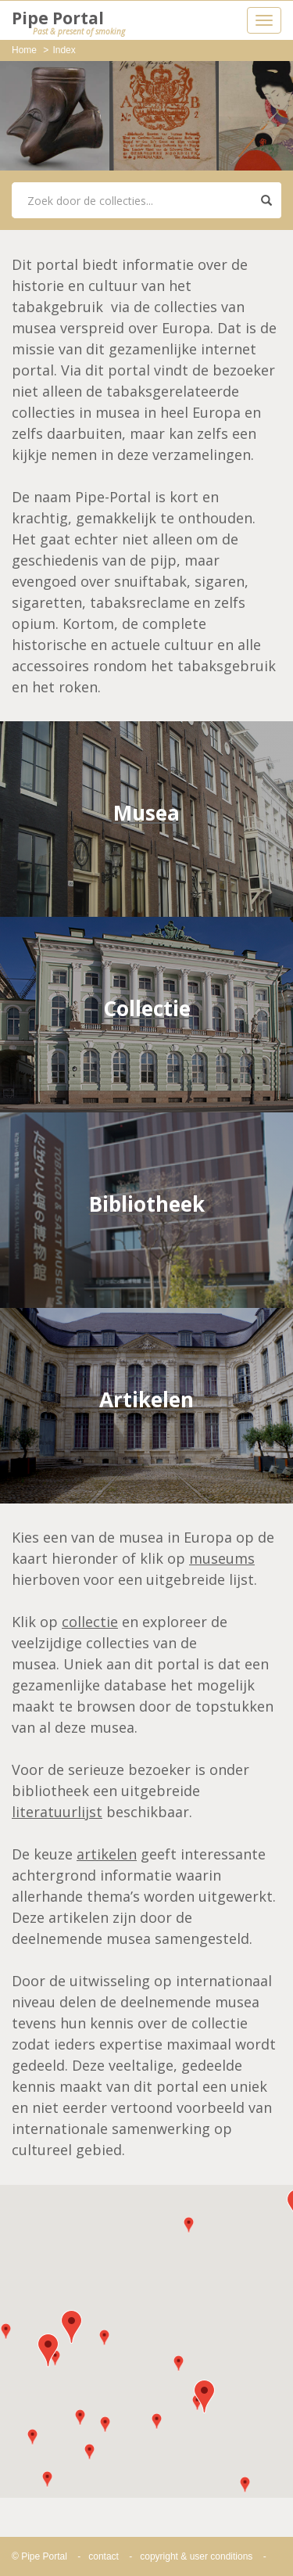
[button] (71, 2327)
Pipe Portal (68, 23)
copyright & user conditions (196, 2556)
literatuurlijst (57, 1811)
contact (103, 2556)
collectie (90, 1621)
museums (222, 1558)
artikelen (107, 1854)
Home (24, 50)
